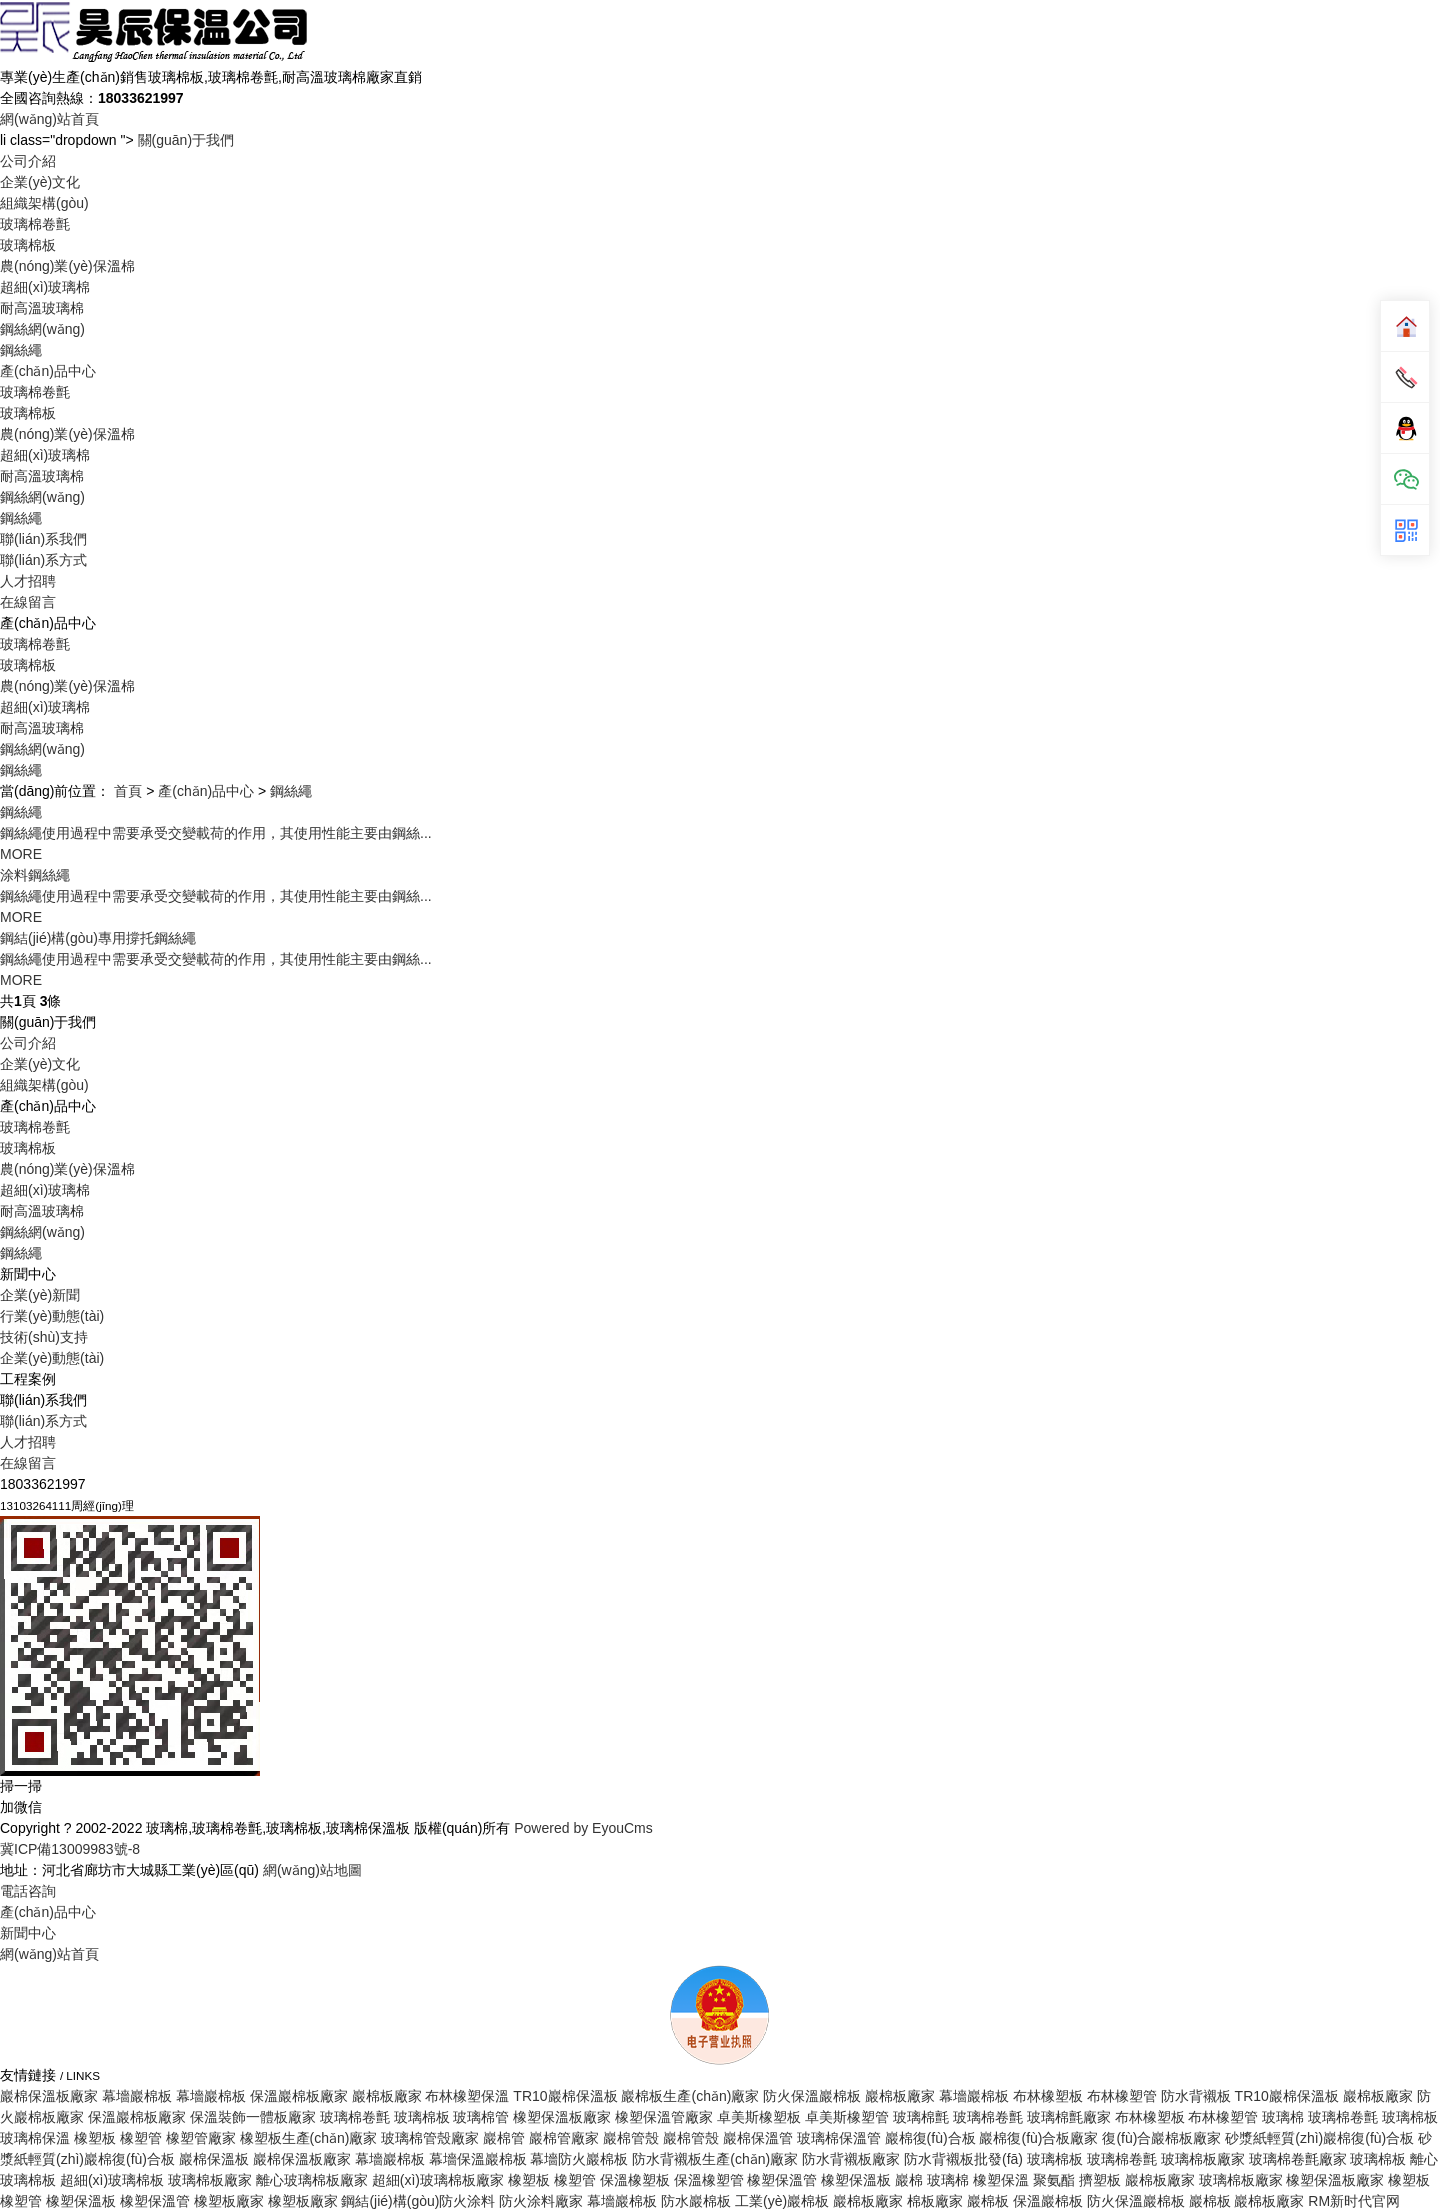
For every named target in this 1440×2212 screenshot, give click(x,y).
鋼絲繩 (21, 350)
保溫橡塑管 (709, 2180)
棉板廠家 (935, 2201)
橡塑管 (141, 2138)
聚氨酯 (1054, 2180)
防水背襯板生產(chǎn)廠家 (715, 2159)
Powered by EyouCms (581, 1828)
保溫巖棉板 (1048, 2201)
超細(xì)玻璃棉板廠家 (438, 2180)
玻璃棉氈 (921, 2117)
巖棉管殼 (631, 2138)
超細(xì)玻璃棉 (45, 287)
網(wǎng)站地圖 (312, 1870)
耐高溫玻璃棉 (42, 308)
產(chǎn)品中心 (48, 371)
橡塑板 (95, 2138)
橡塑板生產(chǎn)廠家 (309, 2138)
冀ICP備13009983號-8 (70, 1849)
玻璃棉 (1283, 2117)
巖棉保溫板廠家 (49, 2096)
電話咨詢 (28, 1891)
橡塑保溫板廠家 (562, 2117)
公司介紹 (28, 161)
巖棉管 (504, 2138)
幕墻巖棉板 (137, 2096)
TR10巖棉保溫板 (565, 2096)
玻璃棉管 (481, 2117)
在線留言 (28, 602)
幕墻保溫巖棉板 (478, 2159)
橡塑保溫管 (782, 2180)
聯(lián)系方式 (43, 560)
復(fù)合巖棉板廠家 (1161, 2138)
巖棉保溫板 (214, 2159)
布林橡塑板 (1048, 2096)
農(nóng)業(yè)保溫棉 (67, 266)
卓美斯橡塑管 (847, 2117)
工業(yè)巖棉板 (782, 2201)
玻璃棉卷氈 (35, 224)
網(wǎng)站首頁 (49, 119)
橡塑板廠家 (229, 2201)
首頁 (128, 791)
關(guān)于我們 (186, 140)
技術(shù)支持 (44, 1337)
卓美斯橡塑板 (759, 2117)
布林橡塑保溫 (467, 2096)
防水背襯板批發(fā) (963, 2159)
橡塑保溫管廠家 (664, 2117)
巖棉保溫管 (758, 2138)
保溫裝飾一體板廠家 (253, 2117)
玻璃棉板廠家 (1203, 2159)
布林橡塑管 (1122, 2096)
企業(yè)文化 (40, 182)
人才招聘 (28, 581)
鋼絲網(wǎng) (42, 329)
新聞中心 (28, 1933)
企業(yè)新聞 (40, 1295)
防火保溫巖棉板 (812, 2096)
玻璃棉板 (28, 245)
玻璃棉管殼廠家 (430, 2138)
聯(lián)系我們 (43, 539)
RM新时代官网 (1354, 2201)
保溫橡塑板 (635, 2180)
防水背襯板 (1196, 2096)
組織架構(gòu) (44, 203)
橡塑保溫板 (856, 2180)
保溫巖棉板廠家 (299, 2096)
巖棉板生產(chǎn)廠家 (690, 2096)
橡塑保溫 (1001, 2180)
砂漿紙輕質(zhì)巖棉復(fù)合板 (1319, 2138)
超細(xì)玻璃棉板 (112, 2180)
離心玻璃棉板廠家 (312, 2180)
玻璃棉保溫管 (839, 2138)
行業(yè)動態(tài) (52, 1316)
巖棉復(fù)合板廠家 (1038, 2138)
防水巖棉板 (696, 2201)
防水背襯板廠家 (851, 2159)
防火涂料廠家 (541, 2201)
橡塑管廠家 (201, 2138)
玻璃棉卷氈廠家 (1298, 2159)
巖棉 (909, 2180)
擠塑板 (1100, 2180)
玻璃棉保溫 (35, 2138)
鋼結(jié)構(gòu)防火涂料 (418, 2201)
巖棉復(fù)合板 (930, 2138)
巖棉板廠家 (387, 2096)
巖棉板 (988, 2201)
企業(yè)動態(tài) (52, 1358)
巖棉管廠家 (564, 2138)
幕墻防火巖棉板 (579, 2159)
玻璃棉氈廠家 (1069, 2117)
